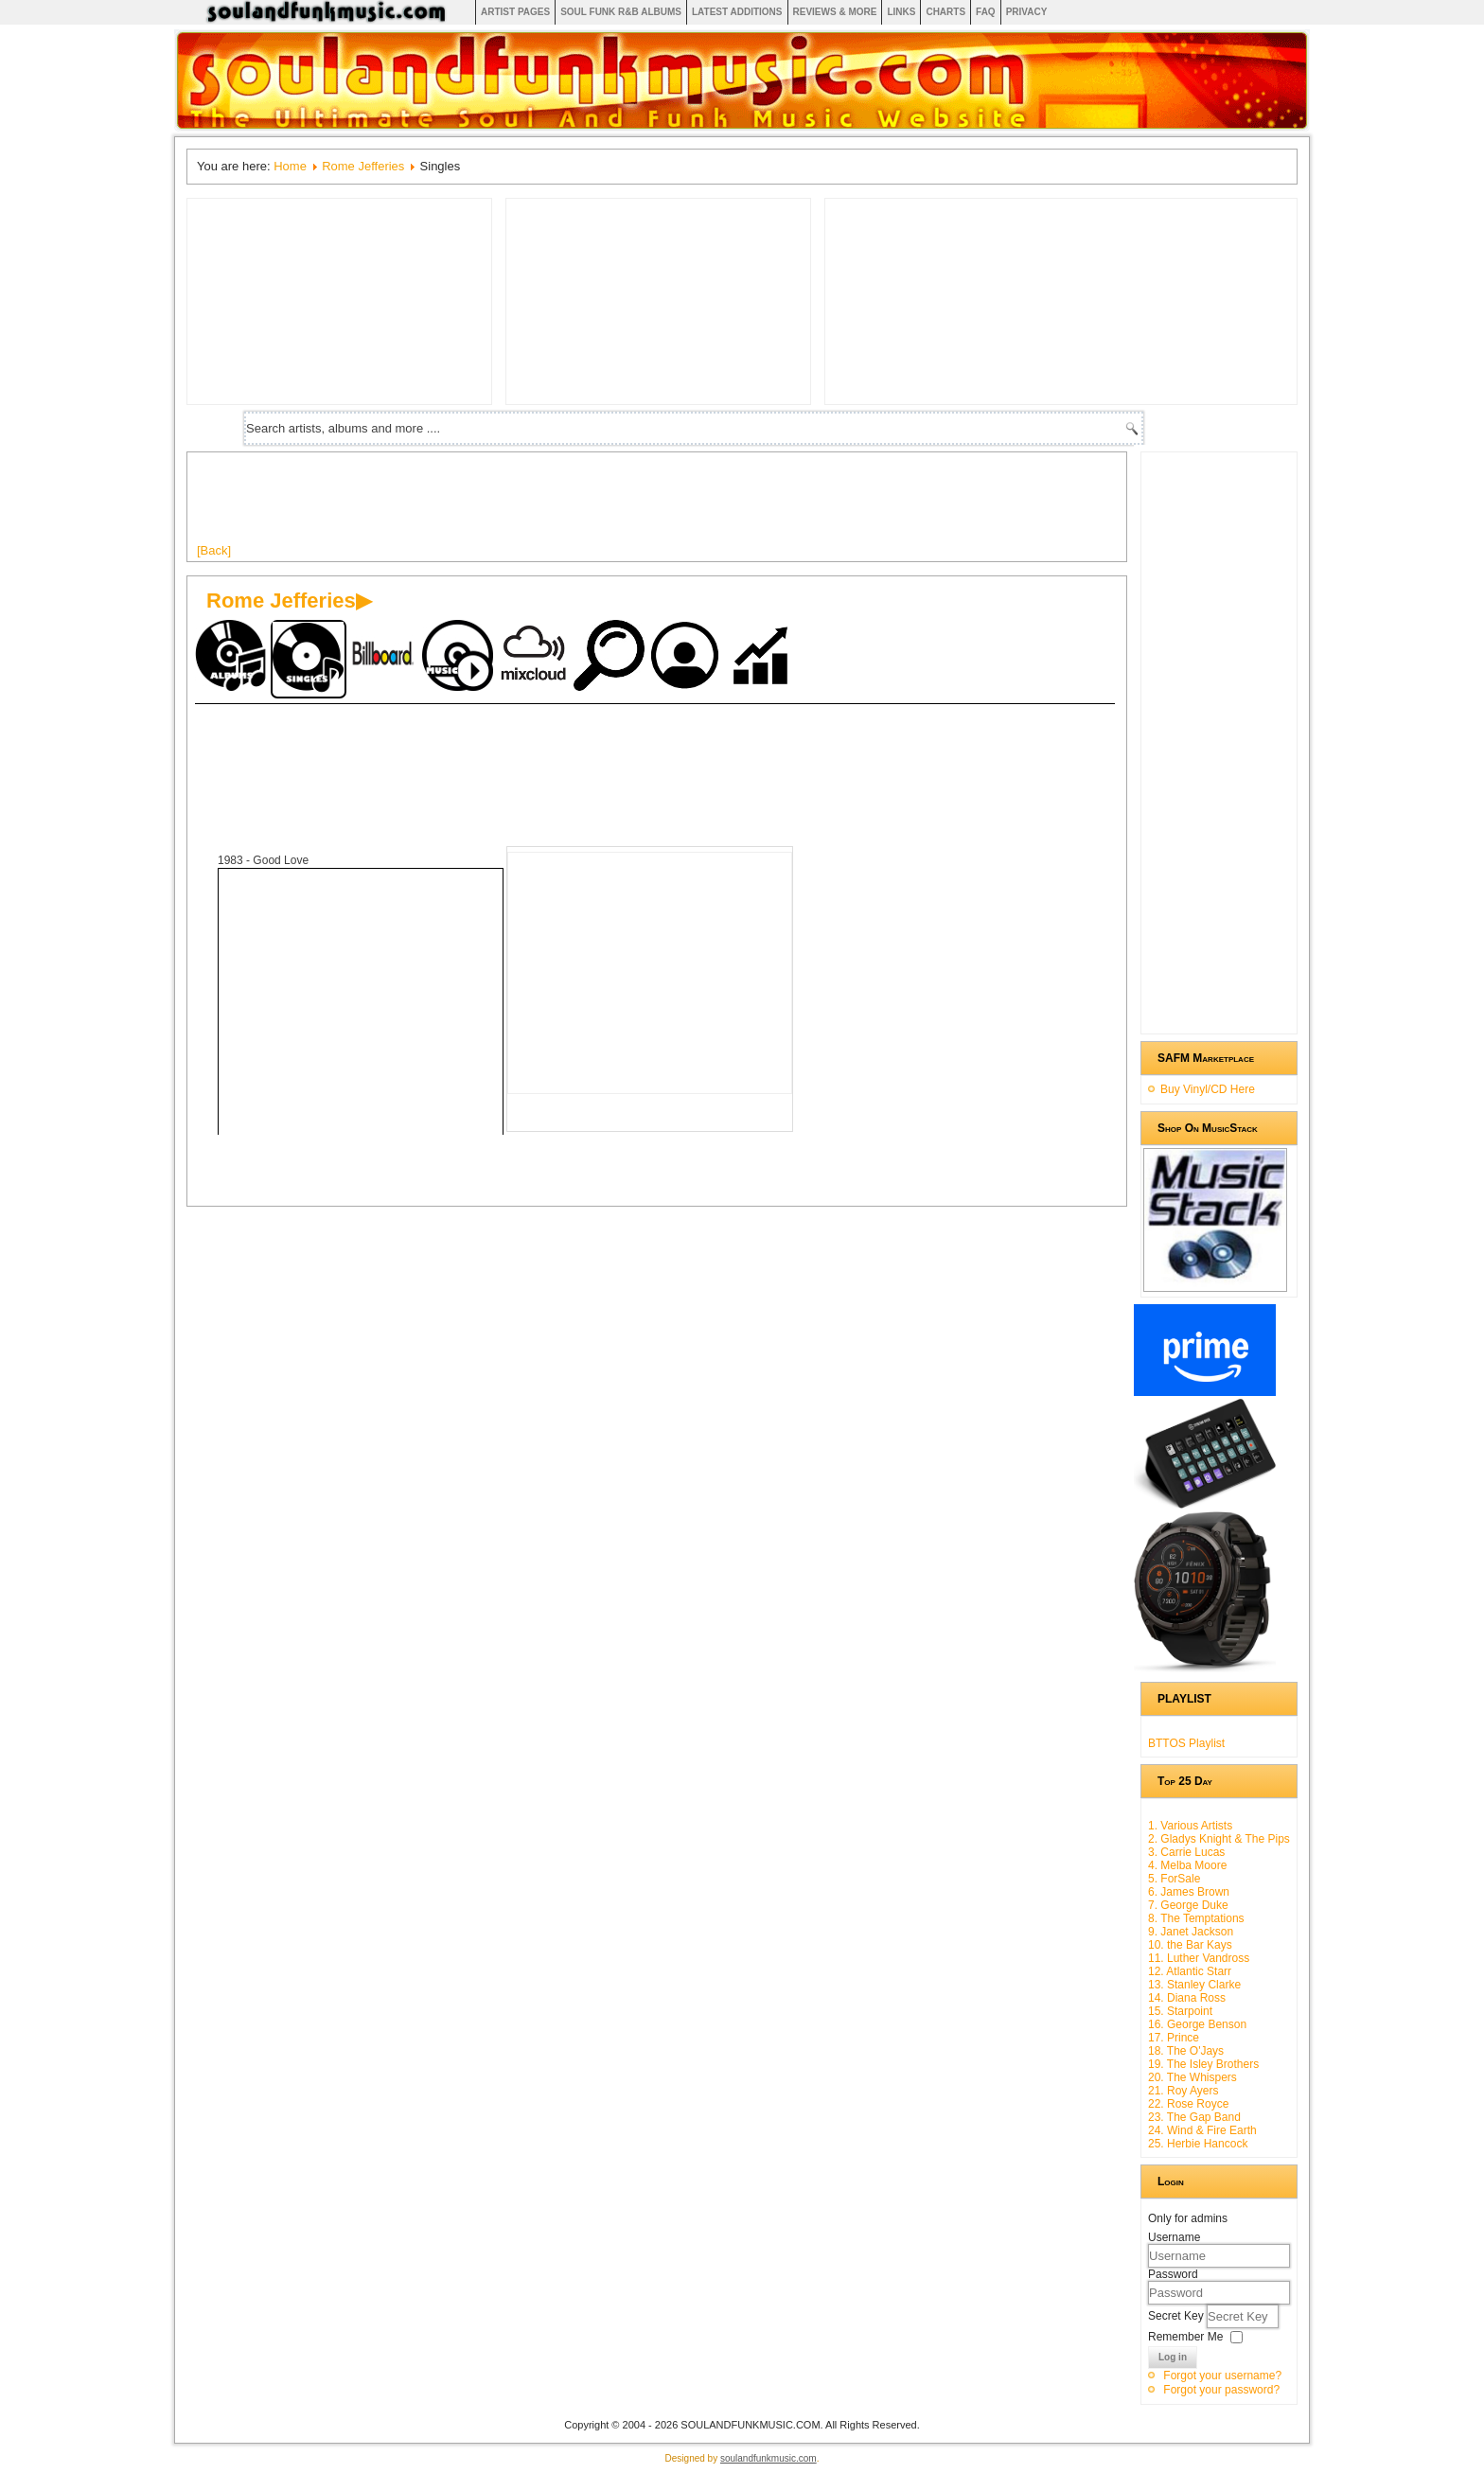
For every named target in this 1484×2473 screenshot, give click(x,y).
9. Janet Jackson (1190, 1931)
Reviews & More (835, 12)
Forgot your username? (1222, 2375)
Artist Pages (515, 12)
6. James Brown (1188, 1892)
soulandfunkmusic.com (768, 2458)
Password (1173, 2274)
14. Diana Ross (1187, 1998)
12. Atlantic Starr (1189, 1971)
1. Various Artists (1190, 1825)
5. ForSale (1174, 1878)
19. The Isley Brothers (1203, 2064)
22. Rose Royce (1188, 2104)
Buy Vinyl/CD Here (1207, 1089)
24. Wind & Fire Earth (1202, 2130)
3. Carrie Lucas (1186, 1852)
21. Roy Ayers (1183, 2090)
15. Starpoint (1180, 2011)
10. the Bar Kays (1190, 1945)
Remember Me (1185, 2336)
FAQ (986, 12)
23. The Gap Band (1194, 2117)
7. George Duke (1188, 1905)
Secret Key (1177, 2316)
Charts (945, 12)
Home (290, 166)
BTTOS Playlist (1186, 1743)
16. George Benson (1197, 2024)
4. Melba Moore (1187, 1865)
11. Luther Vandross (1198, 1958)
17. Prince (1173, 2037)
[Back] (214, 550)
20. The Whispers (1192, 2077)
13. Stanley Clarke (1194, 1984)
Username (1174, 2237)
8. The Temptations (1196, 1918)
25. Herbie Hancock (1197, 2143)
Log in (1172, 2357)
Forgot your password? (1221, 2389)
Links (901, 12)
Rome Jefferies (363, 166)
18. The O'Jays (1186, 2051)
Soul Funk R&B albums (620, 12)
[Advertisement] (541, 504)
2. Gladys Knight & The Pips (1219, 1839)
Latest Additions (737, 12)
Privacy (1027, 12)
